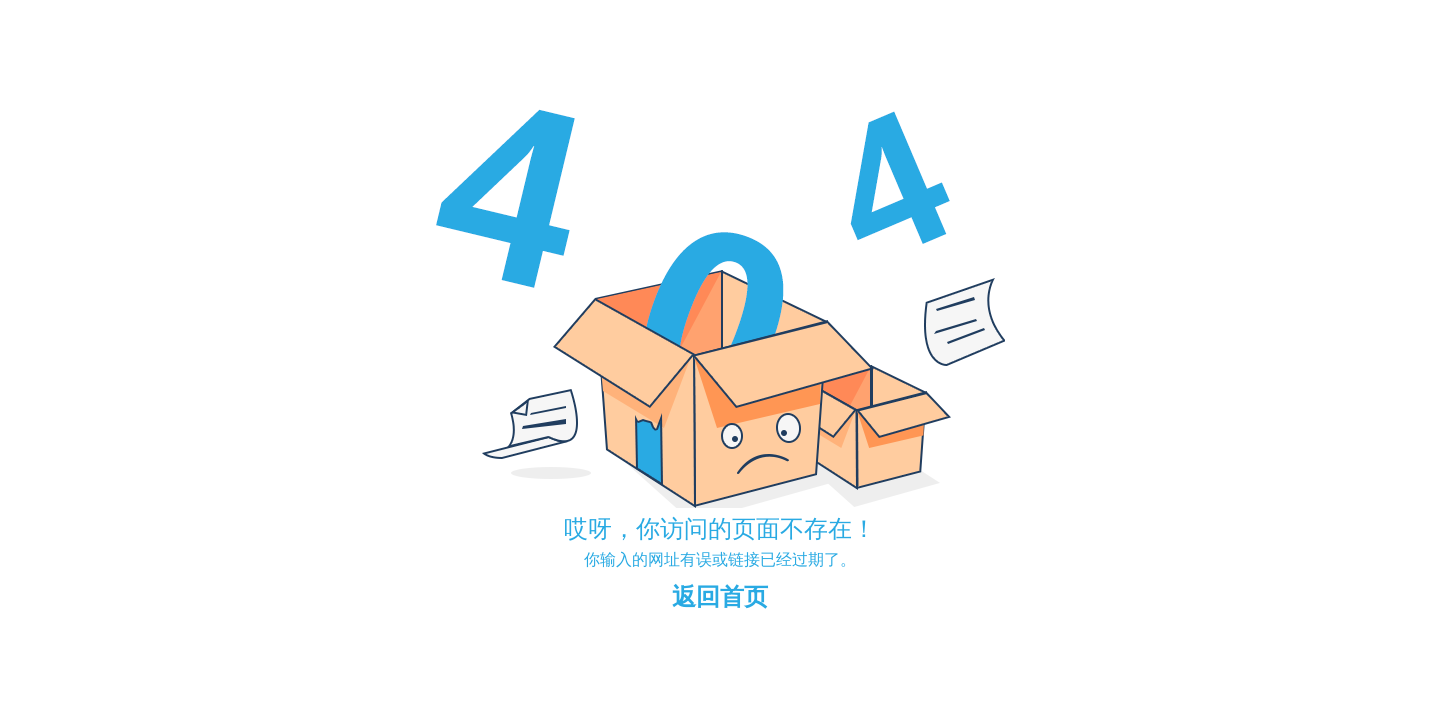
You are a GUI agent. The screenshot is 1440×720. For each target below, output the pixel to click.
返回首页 (720, 596)
